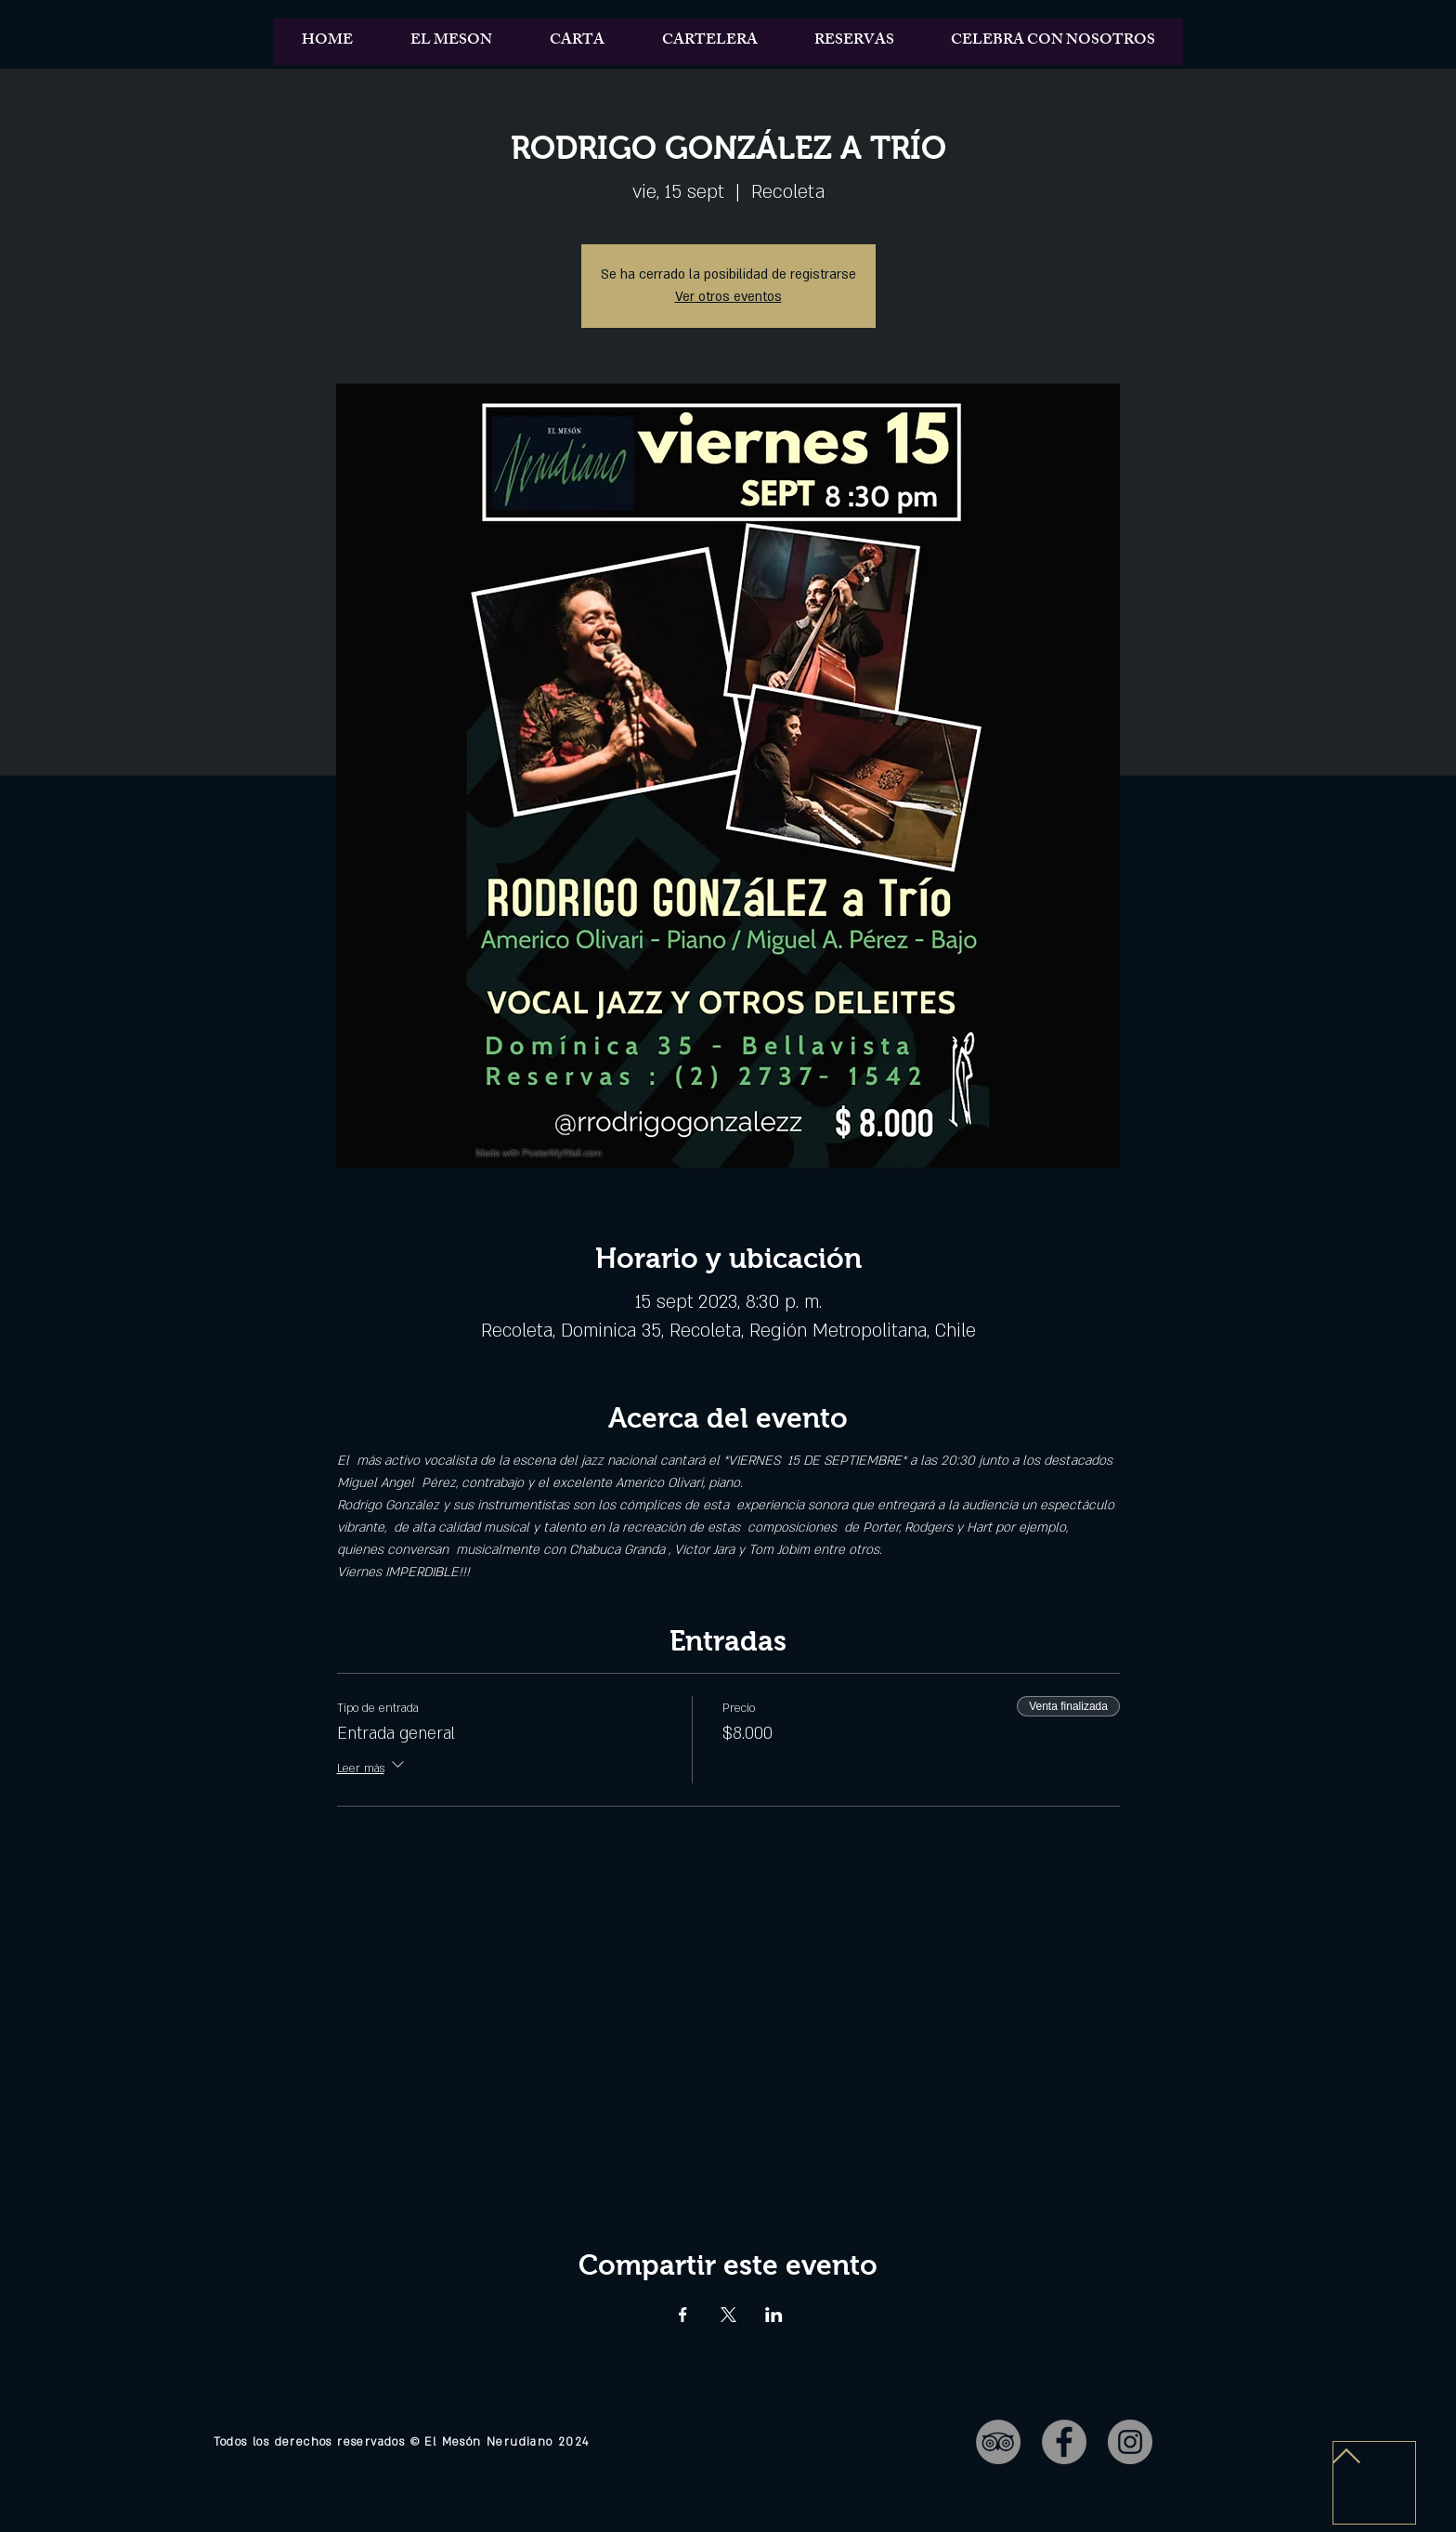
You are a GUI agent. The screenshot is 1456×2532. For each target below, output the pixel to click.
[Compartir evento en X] (728, 2314)
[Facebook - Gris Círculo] (1064, 2442)
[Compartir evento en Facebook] (683, 2314)
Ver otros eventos (728, 297)
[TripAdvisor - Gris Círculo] (998, 2442)
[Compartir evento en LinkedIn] (774, 2314)
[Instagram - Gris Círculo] (1130, 2442)
